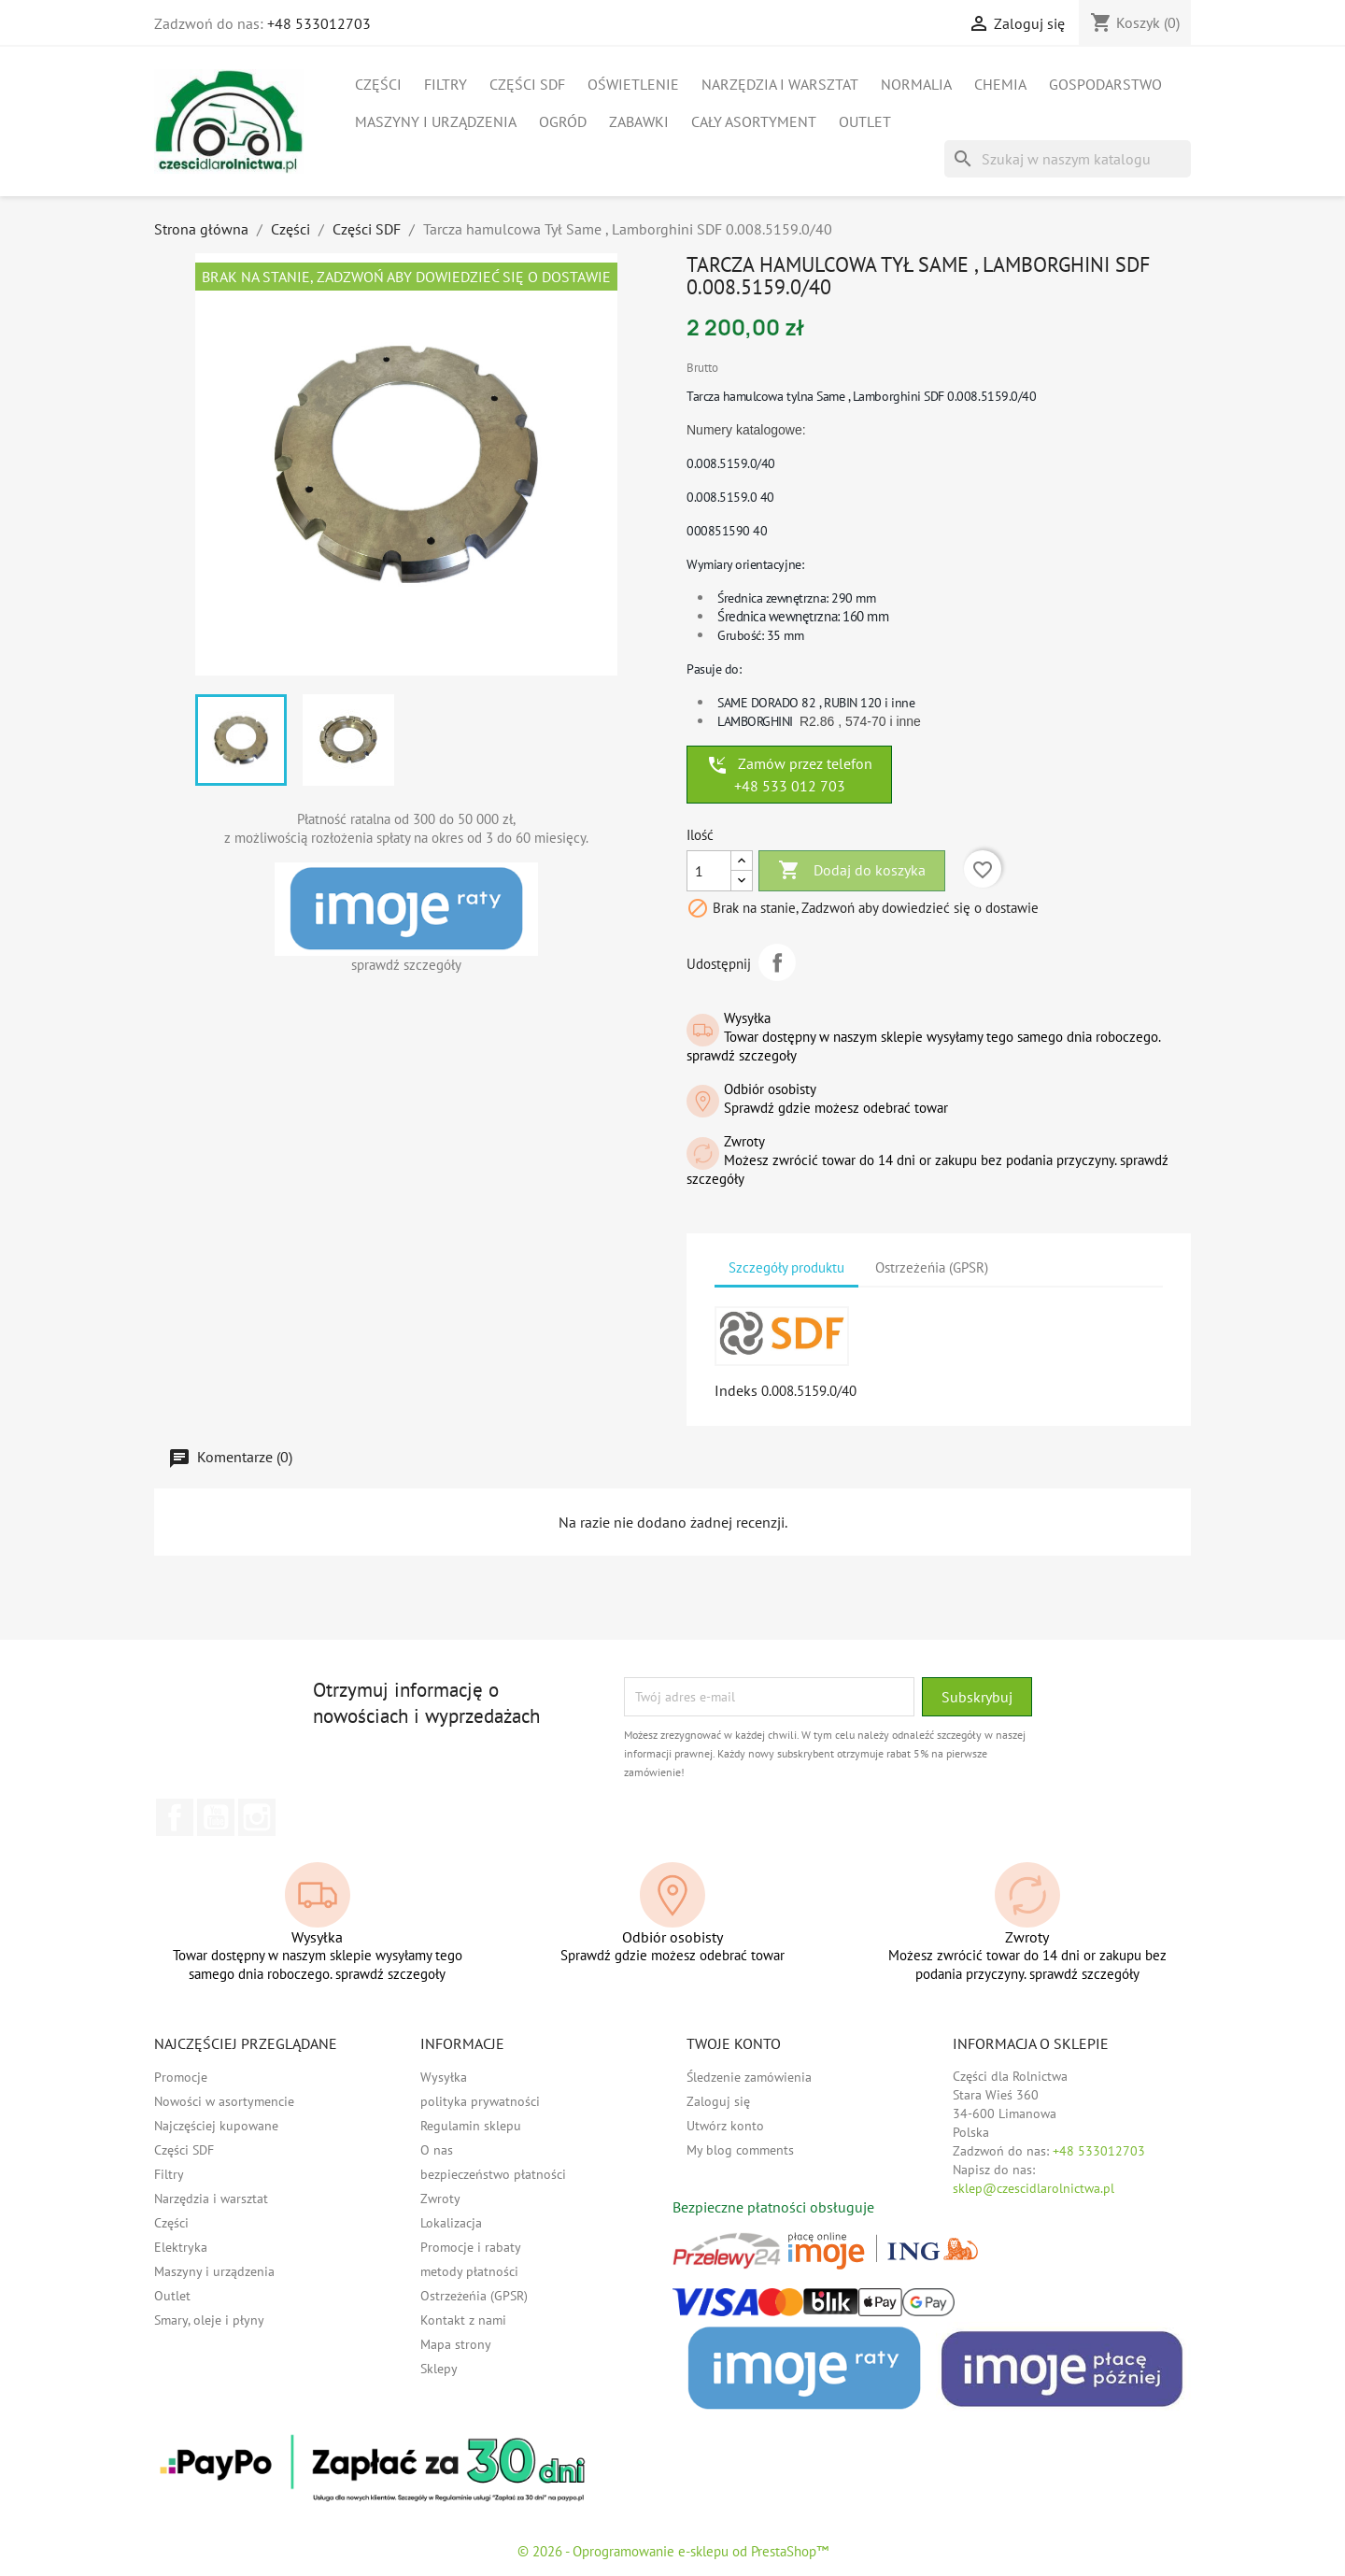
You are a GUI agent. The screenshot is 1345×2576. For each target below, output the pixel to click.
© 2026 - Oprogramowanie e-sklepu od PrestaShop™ (672, 2551)
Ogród (563, 121)
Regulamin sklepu (470, 2125)
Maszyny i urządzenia (436, 121)
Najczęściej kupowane (216, 2125)
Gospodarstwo (1105, 84)
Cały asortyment (753, 121)
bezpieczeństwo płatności (493, 2174)
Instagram (257, 1817)
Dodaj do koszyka (852, 871)
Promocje (180, 2077)
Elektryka (180, 2247)
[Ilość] (709, 870)
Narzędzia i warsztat (779, 84)
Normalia (916, 84)
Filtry (445, 84)
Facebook (174, 1817)
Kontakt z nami (463, 2320)
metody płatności (469, 2271)
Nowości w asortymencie (224, 2101)
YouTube (215, 1817)
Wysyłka (443, 2077)
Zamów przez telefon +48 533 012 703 (789, 774)
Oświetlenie (633, 84)
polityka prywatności (480, 2101)
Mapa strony (455, 2344)
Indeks (736, 1390)
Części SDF (527, 84)
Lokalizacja (451, 2222)
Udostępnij (777, 962)
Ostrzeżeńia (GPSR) (474, 2295)
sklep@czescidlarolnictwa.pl (1033, 2188)
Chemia (1000, 84)
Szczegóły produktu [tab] (786, 1267)
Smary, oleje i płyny (209, 2320)
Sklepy (439, 2368)
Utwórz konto (725, 2125)
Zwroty (440, 2198)
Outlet (865, 121)
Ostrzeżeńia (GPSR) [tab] (931, 1267)
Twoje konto (734, 2043)
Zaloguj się (718, 2101)
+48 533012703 (319, 23)
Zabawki (639, 121)
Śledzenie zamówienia (749, 2077)
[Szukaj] (1067, 159)
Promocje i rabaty (470, 2247)
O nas (436, 2150)
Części (378, 84)
